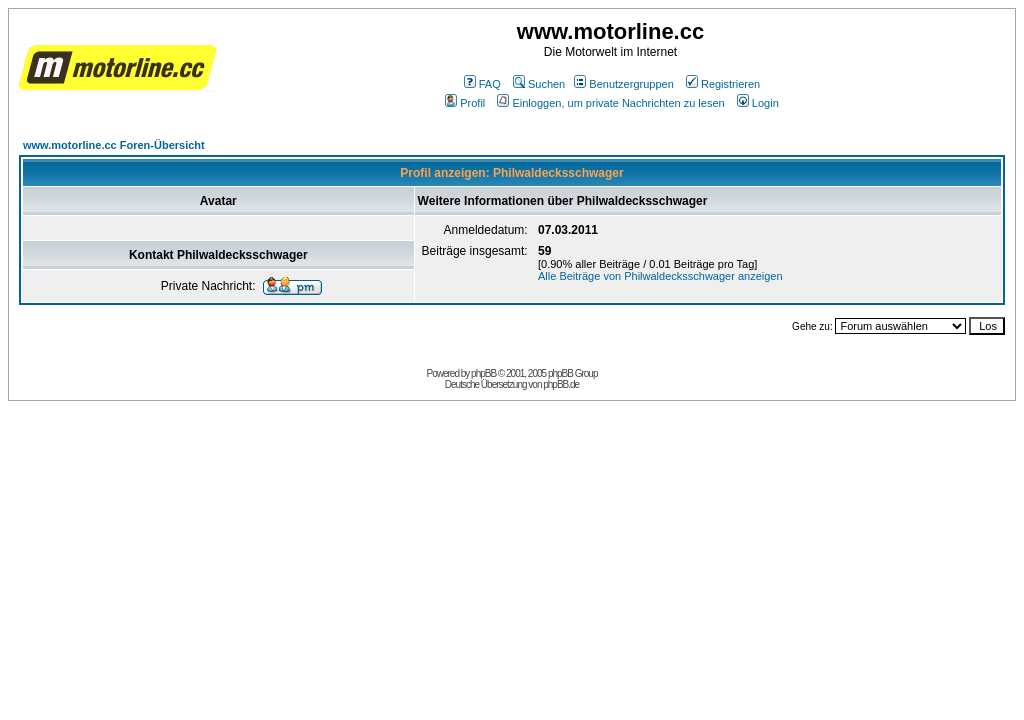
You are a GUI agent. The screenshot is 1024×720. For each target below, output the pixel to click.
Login (758, 103)
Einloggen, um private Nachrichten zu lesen (610, 103)
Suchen (539, 84)
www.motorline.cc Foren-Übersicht (114, 145)
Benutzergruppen (623, 84)
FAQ (482, 84)
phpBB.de (561, 384)
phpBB (483, 373)
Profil (465, 103)
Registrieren (723, 84)
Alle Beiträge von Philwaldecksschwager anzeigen (660, 276)
